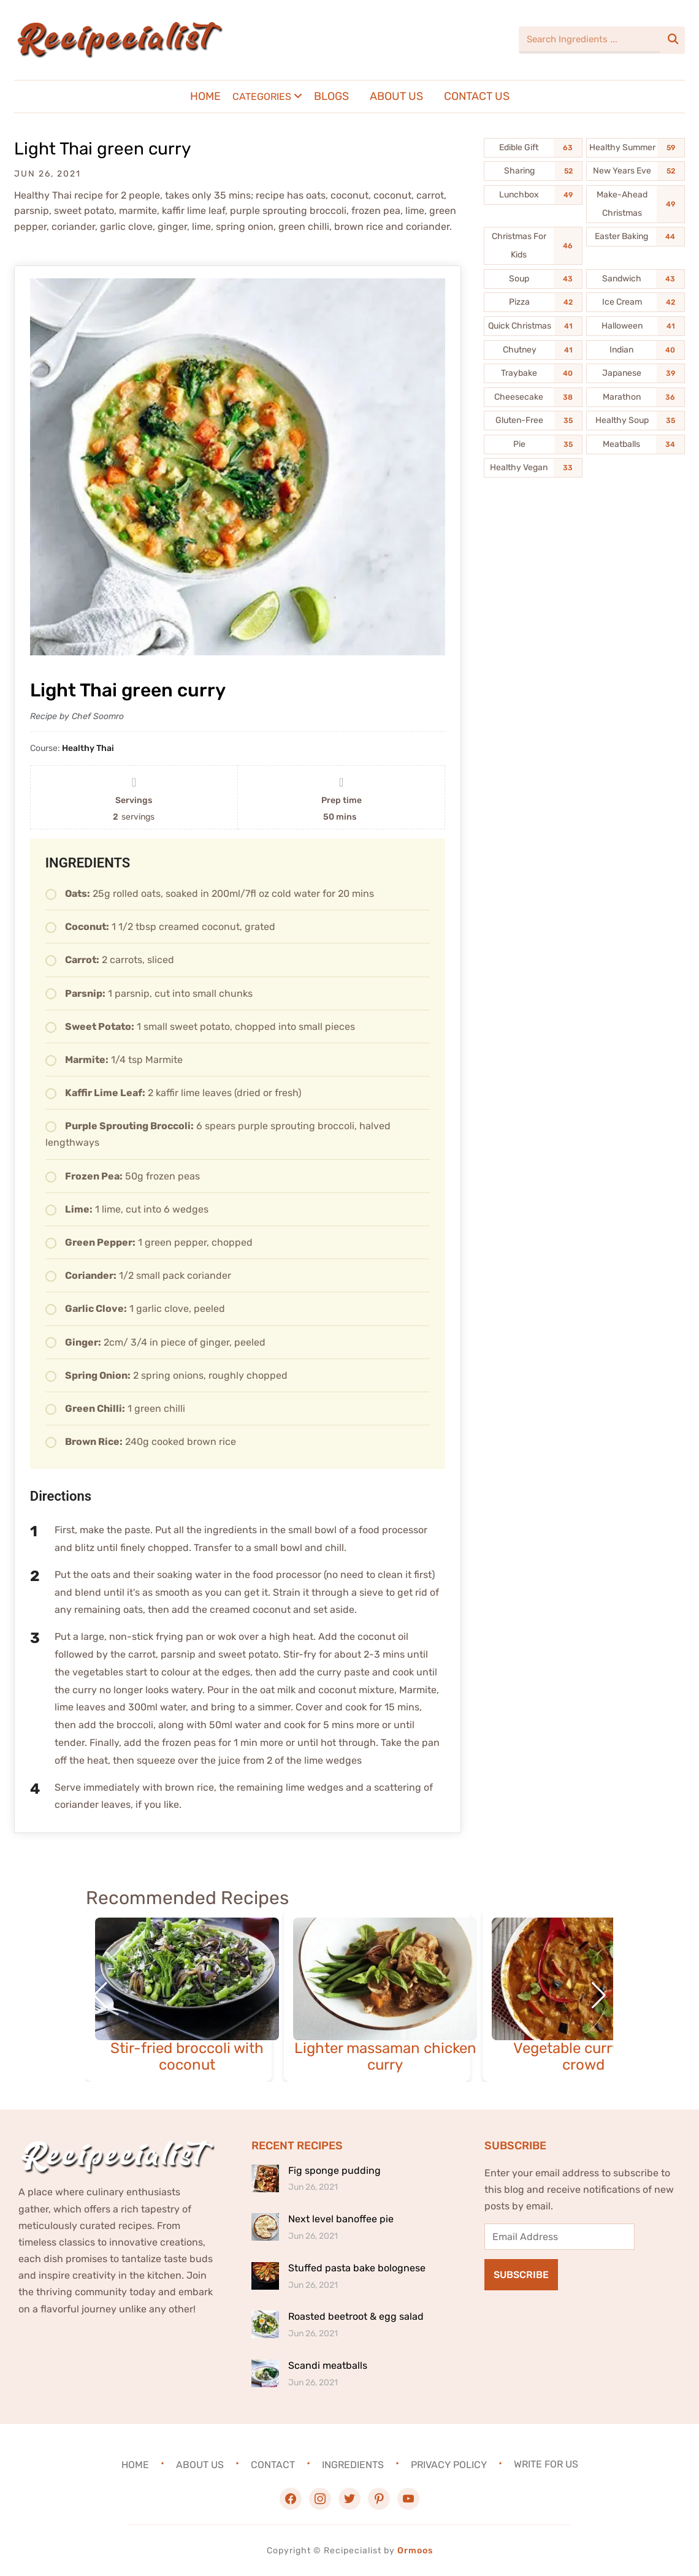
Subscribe (521, 2275)
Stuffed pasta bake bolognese (357, 2268)
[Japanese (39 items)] (635, 373)
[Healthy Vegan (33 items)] (533, 468)
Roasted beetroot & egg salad (356, 2316)
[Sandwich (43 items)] (635, 279)
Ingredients (353, 2464)
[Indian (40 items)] (635, 350)
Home (205, 96)
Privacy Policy (449, 2464)
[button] (598, 1995)
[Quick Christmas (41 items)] (533, 326)
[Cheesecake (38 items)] (533, 397)
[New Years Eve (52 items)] (635, 171)
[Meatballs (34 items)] (635, 444)
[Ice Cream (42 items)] (635, 302)
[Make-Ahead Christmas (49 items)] (635, 204)
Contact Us (477, 96)
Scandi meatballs (327, 2365)
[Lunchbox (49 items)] (533, 195)
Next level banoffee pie (341, 2219)
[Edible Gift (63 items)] (533, 148)
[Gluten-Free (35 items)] (533, 420)
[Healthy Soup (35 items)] (635, 420)
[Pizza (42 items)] (533, 302)
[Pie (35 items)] (533, 444)
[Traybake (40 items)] (533, 373)
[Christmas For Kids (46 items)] (533, 246)
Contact (273, 2464)
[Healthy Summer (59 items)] (635, 148)
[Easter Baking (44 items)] (635, 236)
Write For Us (546, 2464)
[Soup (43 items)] (533, 279)
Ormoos (415, 2550)
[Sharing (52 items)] (533, 171)
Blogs (331, 96)
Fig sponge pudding (334, 2170)
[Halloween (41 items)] (635, 326)
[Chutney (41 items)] (533, 350)
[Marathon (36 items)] (635, 397)
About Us (396, 96)
